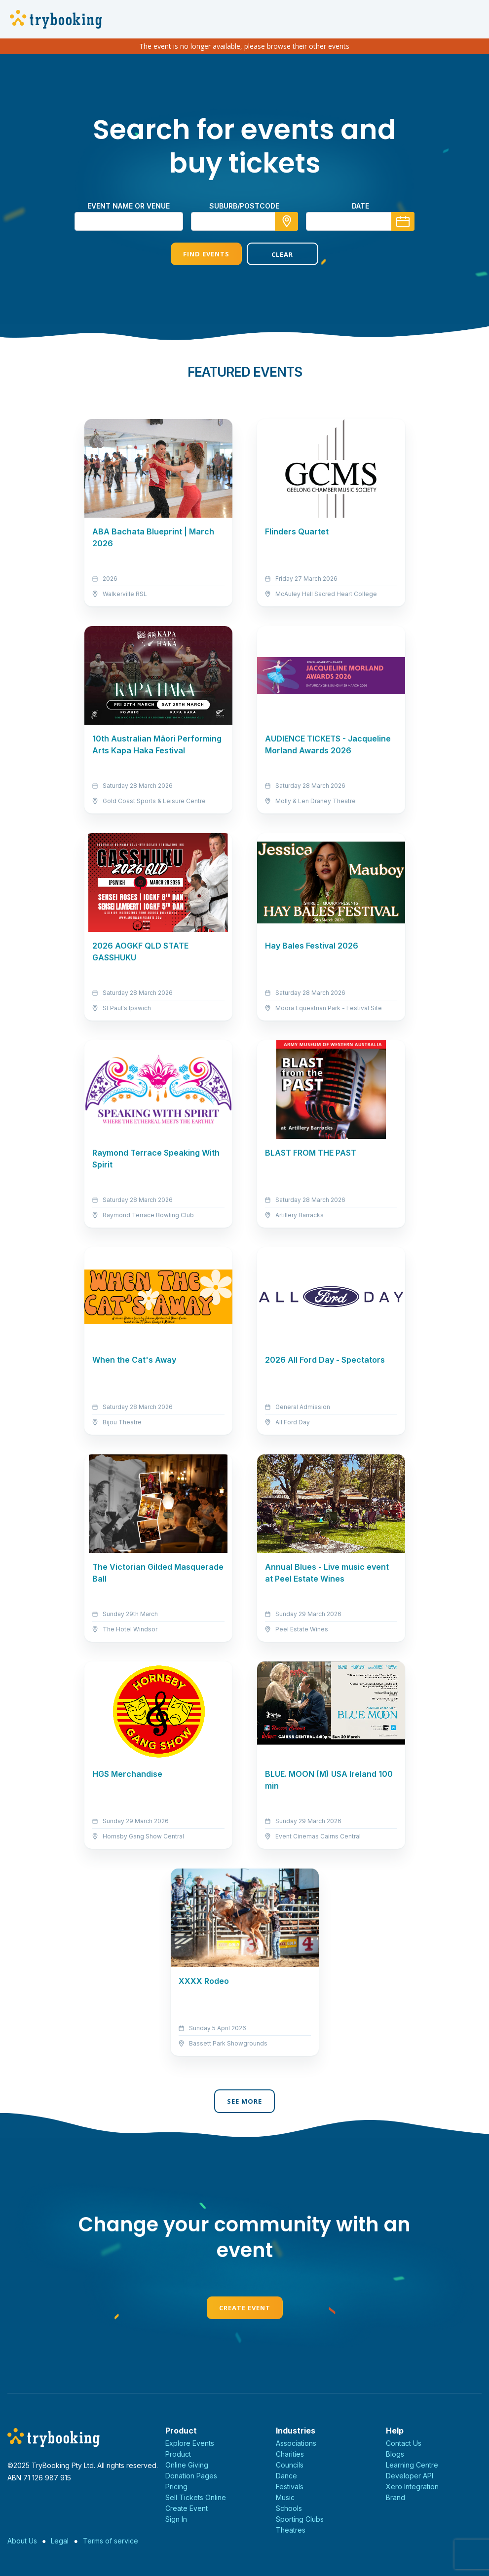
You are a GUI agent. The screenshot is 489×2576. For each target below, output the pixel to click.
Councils (289, 2465)
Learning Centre (412, 2465)
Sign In (176, 2519)
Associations (296, 2443)
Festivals (289, 2486)
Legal (60, 2541)
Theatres (290, 2530)
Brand (395, 2497)
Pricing (176, 2486)
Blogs (395, 2454)
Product (178, 2454)
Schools (289, 2508)
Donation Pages (191, 2475)
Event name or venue (128, 206)
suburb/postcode (244, 206)
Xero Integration (412, 2486)
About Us (22, 2541)
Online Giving (186, 2465)
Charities (290, 2454)
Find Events (206, 253)
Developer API (409, 2475)
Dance (286, 2475)
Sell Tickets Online (195, 2497)
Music (285, 2497)
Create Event (244, 2307)
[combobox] (245, 221)
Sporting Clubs (300, 2519)
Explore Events (189, 2443)
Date (360, 206)
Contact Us (403, 2443)
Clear (282, 254)
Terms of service (110, 2541)
